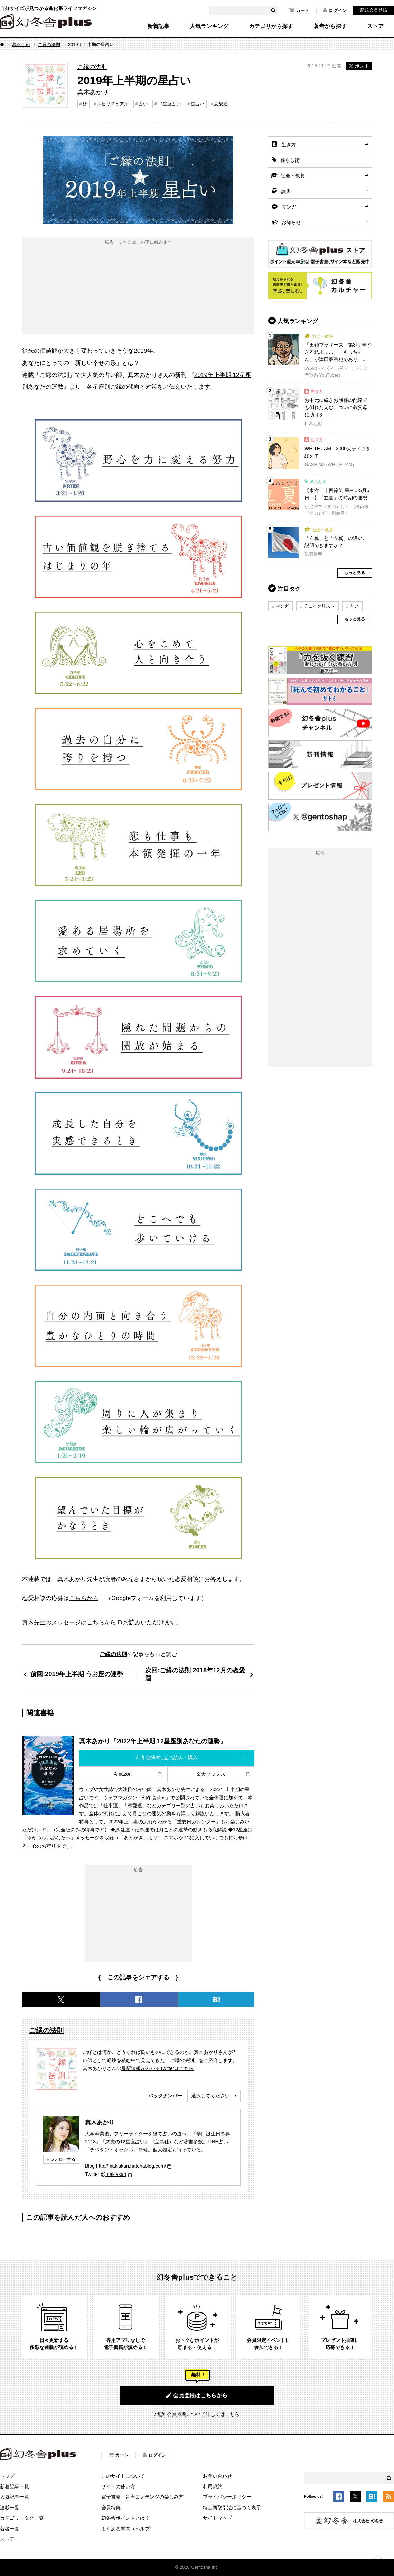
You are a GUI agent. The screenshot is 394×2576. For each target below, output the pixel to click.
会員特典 (111, 2507)
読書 (286, 191)
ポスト (359, 66)
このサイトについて (123, 2476)
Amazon (123, 1774)
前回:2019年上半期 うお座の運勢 (76, 1674)
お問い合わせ (217, 2476)
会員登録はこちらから (196, 2395)
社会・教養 (293, 175)
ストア (375, 26)
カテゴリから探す (271, 26)
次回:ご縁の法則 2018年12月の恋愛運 (195, 1674)
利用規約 (212, 2486)
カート (299, 10)
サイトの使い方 (118, 2486)
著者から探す (330, 26)
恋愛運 (221, 104)
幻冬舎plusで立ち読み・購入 (167, 1757)
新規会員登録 (373, 10)
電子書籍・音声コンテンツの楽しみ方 (142, 2497)
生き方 (288, 144)
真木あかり (99, 2122)
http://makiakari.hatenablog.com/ (131, 2166)
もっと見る (354, 572)
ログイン (335, 10)
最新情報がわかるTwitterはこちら (157, 2068)
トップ (7, 2476)
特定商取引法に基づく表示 (232, 2507)
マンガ (289, 207)
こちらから (83, 1598)
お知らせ (291, 222)
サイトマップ (217, 2518)
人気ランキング (209, 26)
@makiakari (113, 2174)
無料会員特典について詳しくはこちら (198, 2414)
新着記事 (158, 26)
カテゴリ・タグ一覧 (22, 2518)
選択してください (210, 2095)
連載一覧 (9, 2507)
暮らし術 (21, 44)
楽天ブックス (210, 1774)
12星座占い (169, 104)
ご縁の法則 (49, 44)
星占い (197, 104)
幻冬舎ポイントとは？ (125, 2518)
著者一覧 (9, 2528)
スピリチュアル (113, 104)
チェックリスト (319, 606)
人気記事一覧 (14, 2497)
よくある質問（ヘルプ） (127, 2528)
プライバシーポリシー (227, 2497)
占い (143, 104)
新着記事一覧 (14, 2486)
